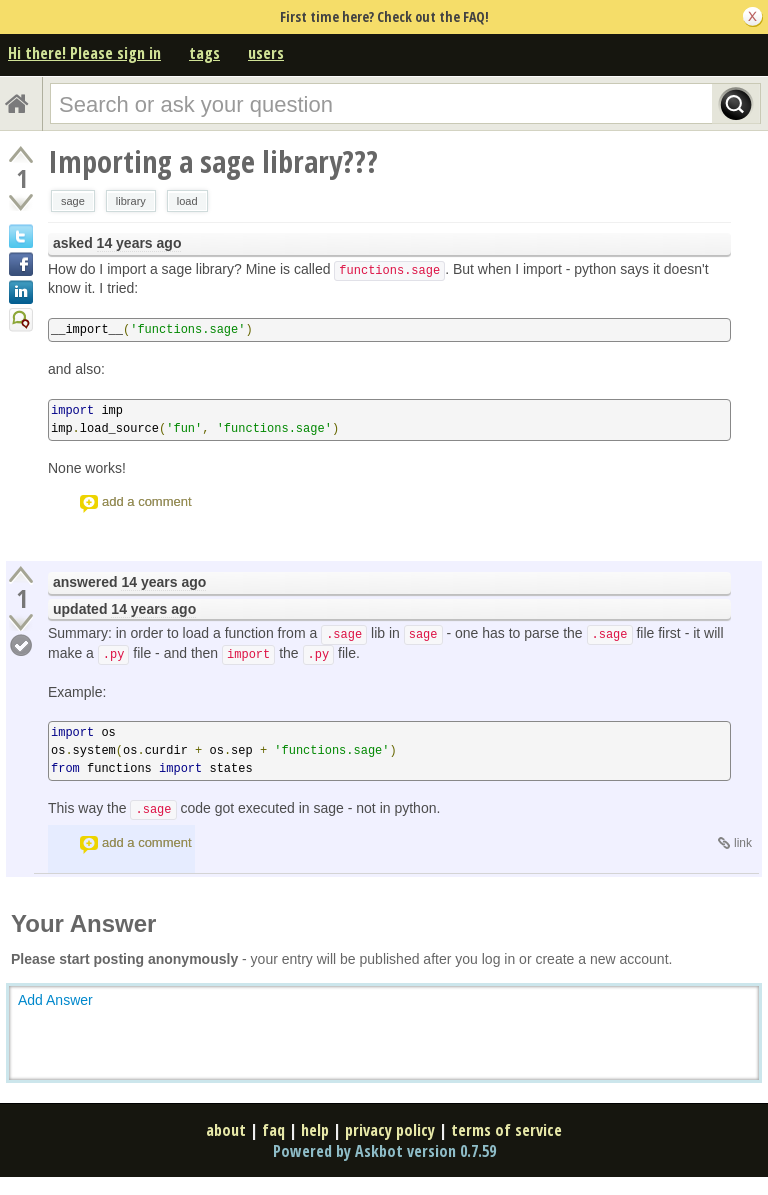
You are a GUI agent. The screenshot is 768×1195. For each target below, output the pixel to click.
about (226, 1130)
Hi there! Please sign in (84, 53)
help (315, 1130)
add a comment (147, 501)
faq (273, 1130)
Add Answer (55, 1000)
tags (204, 53)
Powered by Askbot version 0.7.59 (384, 1151)
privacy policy (390, 1130)
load (187, 201)
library (131, 201)
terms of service (506, 1130)
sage (73, 201)
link (743, 843)
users (266, 53)
